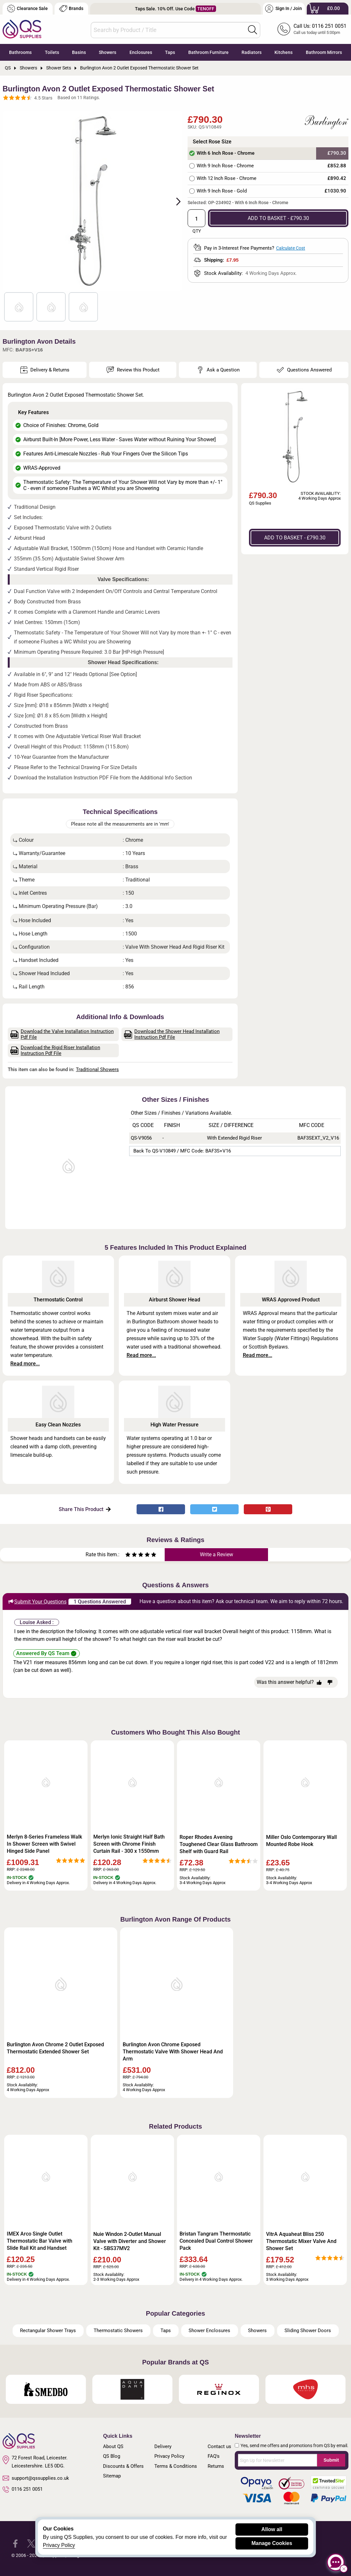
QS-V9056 (141, 1138)
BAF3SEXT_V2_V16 (318, 1138)
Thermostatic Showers (118, 2330)
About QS (113, 2446)
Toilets (52, 52)
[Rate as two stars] (131, 1555)
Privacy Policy (169, 2456)
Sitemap (112, 2476)
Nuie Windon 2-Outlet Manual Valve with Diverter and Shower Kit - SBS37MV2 (129, 2241)
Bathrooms (20, 52)
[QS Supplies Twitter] (31, 2543)
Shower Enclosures (209, 2330)
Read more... (25, 1364)
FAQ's (214, 2456)
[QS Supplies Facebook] (15, 2543)
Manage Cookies (272, 2543)
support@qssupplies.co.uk (36, 2478)
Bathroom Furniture (208, 52)
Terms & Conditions (175, 2466)
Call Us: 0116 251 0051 (320, 26)
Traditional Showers (97, 1069)
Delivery (162, 2446)
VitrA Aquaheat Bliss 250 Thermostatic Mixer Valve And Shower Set (301, 2241)
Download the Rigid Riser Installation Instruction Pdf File (55, 1050)
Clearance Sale (27, 9)
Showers (107, 52)
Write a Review (216, 1554)
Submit (331, 2460)
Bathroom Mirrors (324, 52)
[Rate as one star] (128, 1555)
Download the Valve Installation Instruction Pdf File (62, 1034)
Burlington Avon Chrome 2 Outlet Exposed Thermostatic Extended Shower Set (55, 2048)
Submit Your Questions (37, 1601)
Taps (170, 52)
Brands (71, 9)
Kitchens (283, 52)
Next (174, 201)
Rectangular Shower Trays (48, 2330)
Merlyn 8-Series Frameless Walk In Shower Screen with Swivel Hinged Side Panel (44, 1844)
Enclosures (140, 52)
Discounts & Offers (123, 2466)
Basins (79, 52)
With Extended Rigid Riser (234, 1138)
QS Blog (111, 2456)
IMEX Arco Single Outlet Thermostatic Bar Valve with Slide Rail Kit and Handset (39, 2241)
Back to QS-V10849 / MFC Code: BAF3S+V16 (182, 1151)
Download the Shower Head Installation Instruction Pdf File (172, 1034)
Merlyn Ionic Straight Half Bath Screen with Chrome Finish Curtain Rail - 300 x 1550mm (129, 1844)
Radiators (252, 52)
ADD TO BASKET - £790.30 (278, 218)
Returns (216, 2466)
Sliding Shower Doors (307, 2330)
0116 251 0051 (23, 2489)
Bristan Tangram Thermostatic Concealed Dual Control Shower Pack (216, 2241)
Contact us (219, 2446)
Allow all (271, 2529)
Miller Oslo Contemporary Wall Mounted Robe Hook (301, 1840)
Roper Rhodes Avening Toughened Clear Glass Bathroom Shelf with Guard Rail (219, 1844)
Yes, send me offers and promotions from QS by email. (294, 2445)
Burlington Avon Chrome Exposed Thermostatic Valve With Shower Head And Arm (173, 2051)
